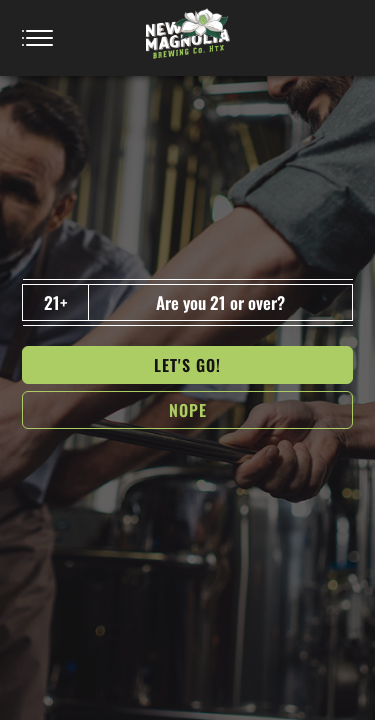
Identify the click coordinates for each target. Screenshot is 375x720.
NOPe (188, 410)
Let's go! (187, 365)
